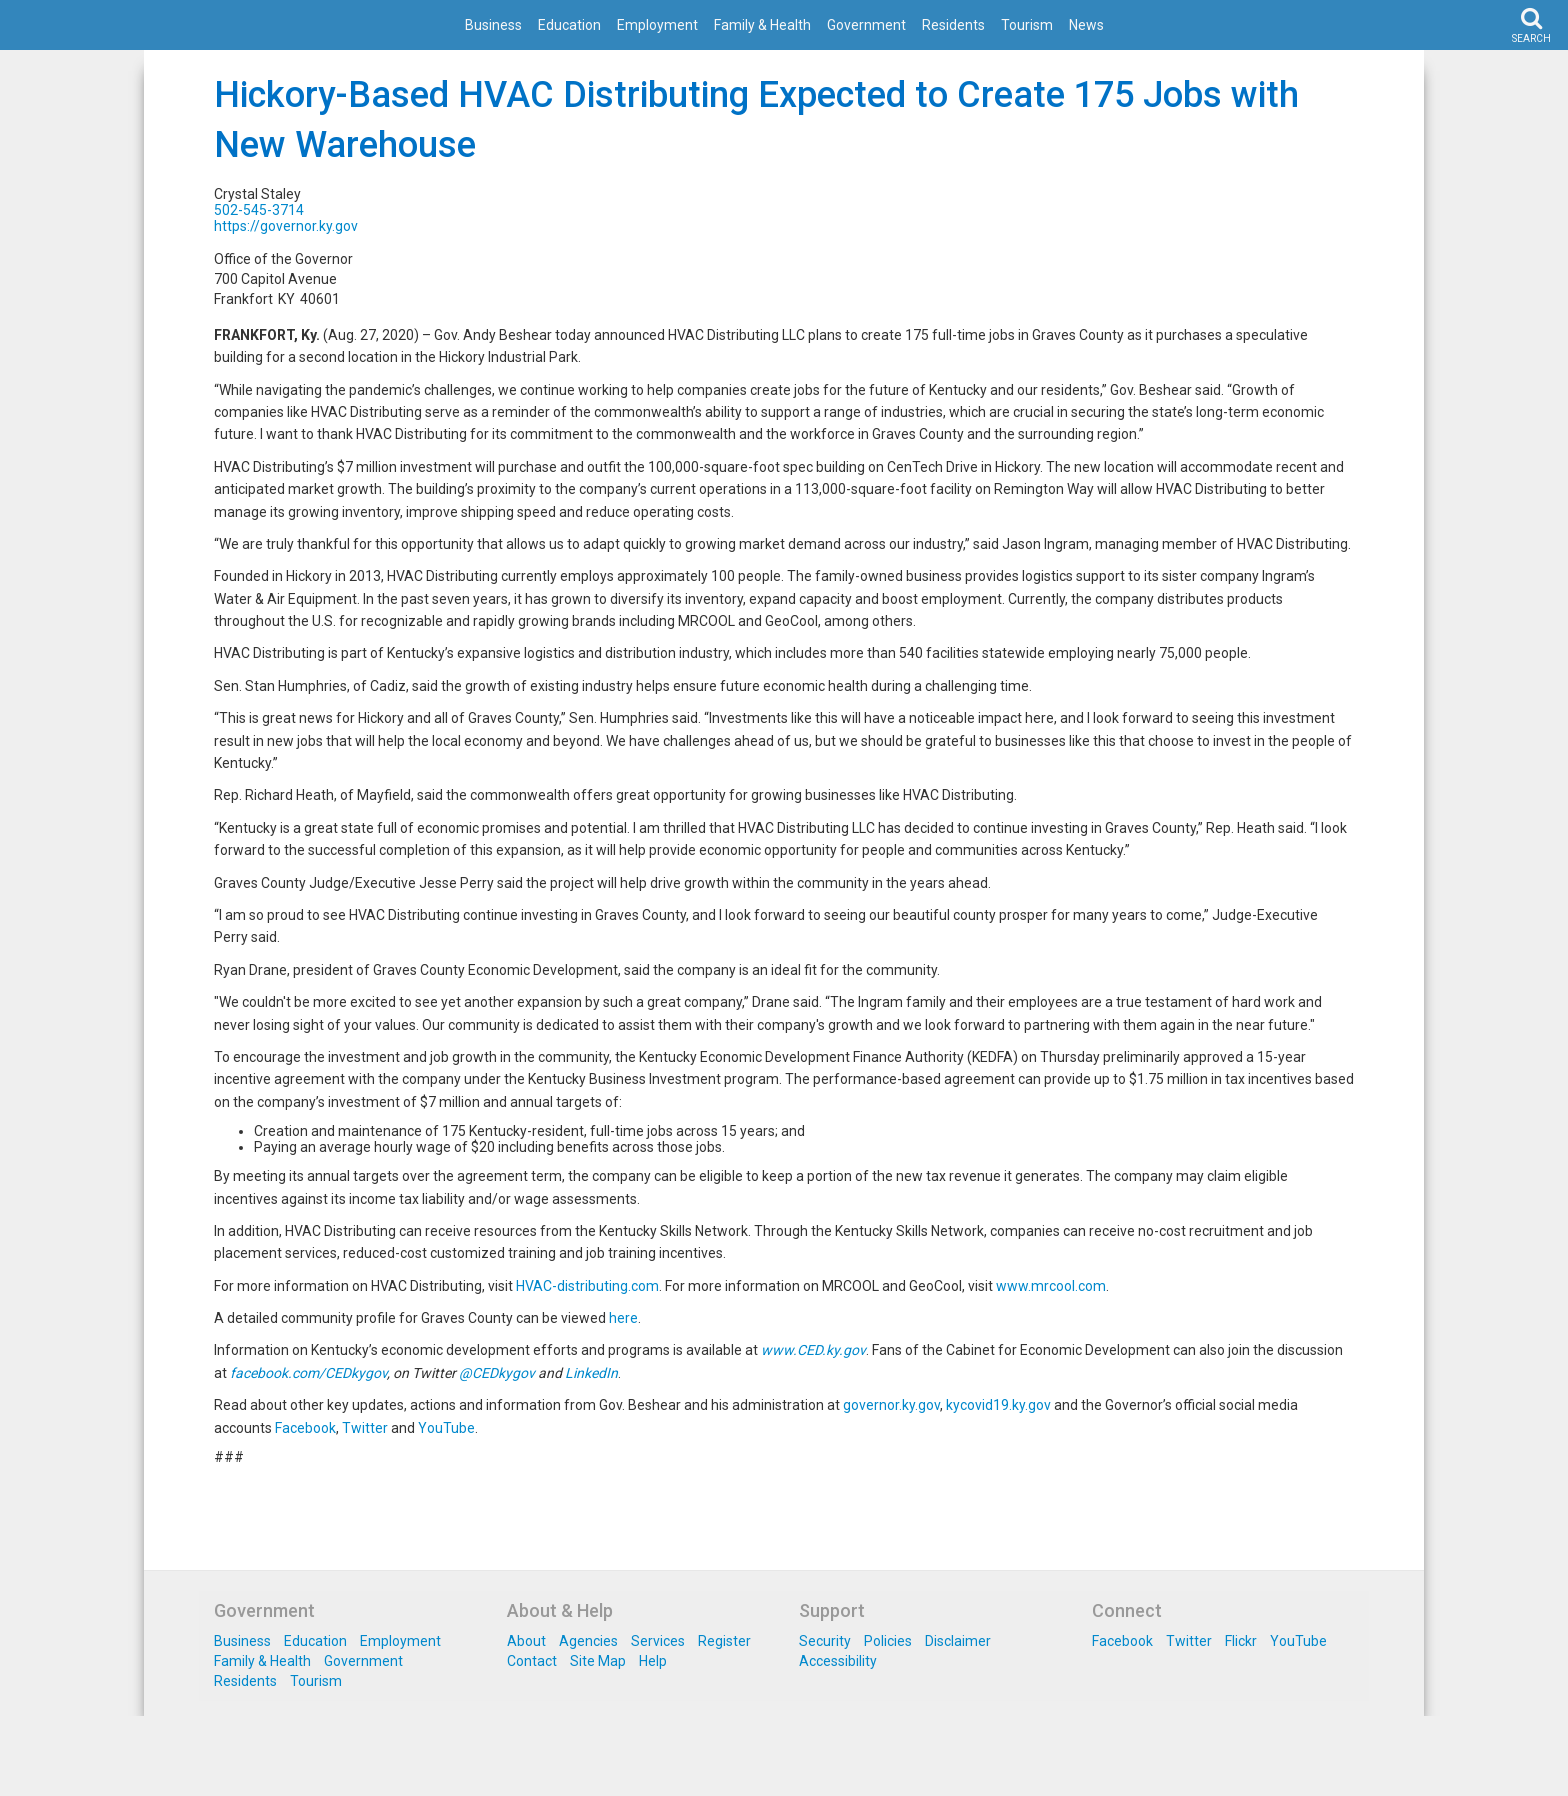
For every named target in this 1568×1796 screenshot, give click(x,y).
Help (653, 1661)
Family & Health (762, 25)
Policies (888, 1641)
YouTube (446, 1428)
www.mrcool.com (1051, 1286)
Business (493, 25)
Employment (657, 25)
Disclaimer (958, 1641)
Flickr (1241, 1641)
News (1086, 25)
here (623, 1318)
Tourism (1027, 25)
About (526, 1641)
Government (866, 25)
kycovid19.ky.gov (998, 1405)
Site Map (598, 1661)
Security (825, 1641)
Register (724, 1641)
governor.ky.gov (891, 1405)
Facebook (305, 1428)
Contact (532, 1661)
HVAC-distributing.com (587, 1286)
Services (658, 1641)
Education (569, 25)
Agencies (588, 1641)
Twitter (365, 1428)
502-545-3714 (259, 210)
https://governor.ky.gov (286, 226)
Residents (953, 25)
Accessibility (838, 1661)
